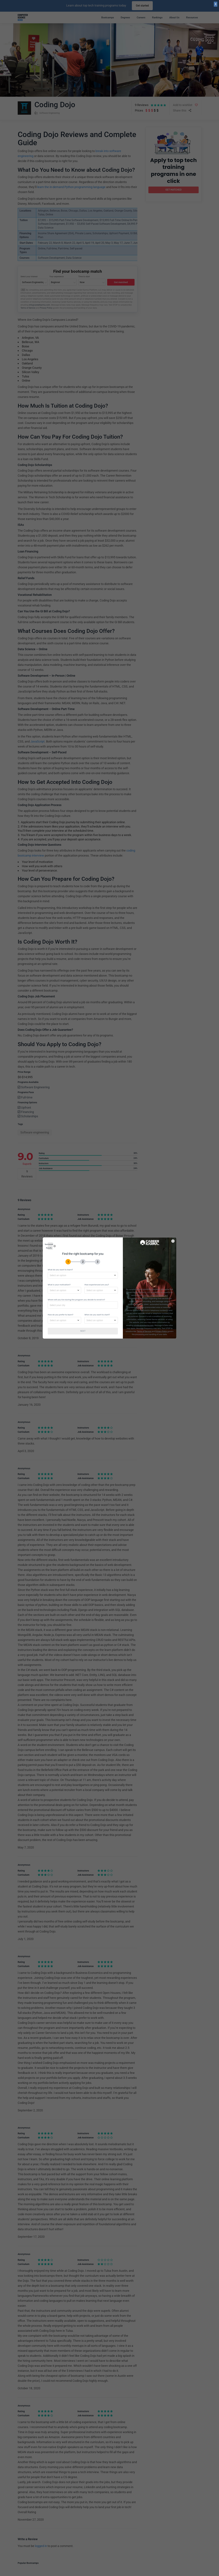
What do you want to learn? (60, 1269)
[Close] (174, 1239)
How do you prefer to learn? (60, 1315)
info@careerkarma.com (144, 1325)
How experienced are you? (96, 1284)
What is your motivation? (59, 1284)
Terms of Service (144, 1331)
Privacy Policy (161, 1331)
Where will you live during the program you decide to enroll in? (76, 1300)
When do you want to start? (97, 1315)
